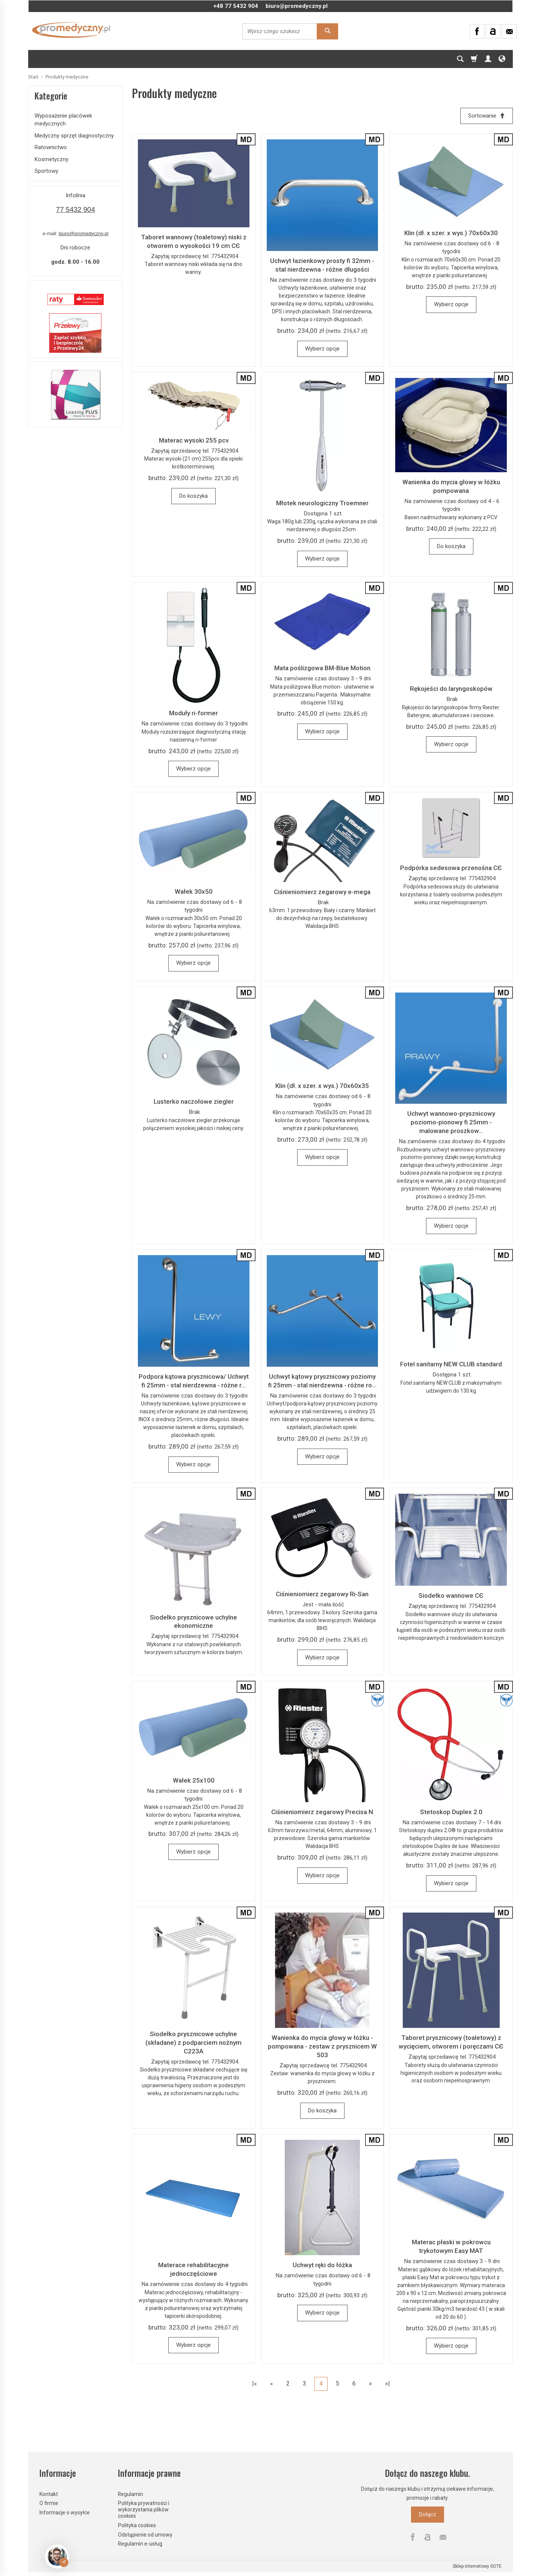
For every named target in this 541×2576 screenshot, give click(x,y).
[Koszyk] (474, 59)
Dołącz (427, 2514)
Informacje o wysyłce (64, 2513)
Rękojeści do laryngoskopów (451, 688)
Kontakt (48, 2494)
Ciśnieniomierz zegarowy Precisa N (322, 1812)
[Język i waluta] (502, 59)
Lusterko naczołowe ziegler (194, 1102)
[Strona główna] (71, 30)
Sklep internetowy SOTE (477, 2566)
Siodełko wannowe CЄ (451, 1596)
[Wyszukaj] (327, 31)
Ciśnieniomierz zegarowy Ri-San (322, 1594)
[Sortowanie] (486, 116)
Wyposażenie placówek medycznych (63, 119)
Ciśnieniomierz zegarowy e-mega (322, 892)
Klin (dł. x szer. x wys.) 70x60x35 (322, 1085)
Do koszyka (193, 496)
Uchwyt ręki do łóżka (322, 2265)
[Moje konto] (488, 59)
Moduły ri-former (193, 713)
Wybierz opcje (322, 348)
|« (254, 2383)
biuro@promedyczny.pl (297, 6)
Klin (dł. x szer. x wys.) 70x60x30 (451, 233)
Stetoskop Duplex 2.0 (451, 1812)
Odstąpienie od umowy (145, 2534)
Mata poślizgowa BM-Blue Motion (322, 668)
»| (387, 2383)
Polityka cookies (137, 2525)
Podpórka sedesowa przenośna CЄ (451, 868)
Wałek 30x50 (194, 891)
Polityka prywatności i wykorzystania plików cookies (143, 2509)
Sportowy (46, 171)
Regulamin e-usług (140, 2544)
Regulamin (130, 2494)
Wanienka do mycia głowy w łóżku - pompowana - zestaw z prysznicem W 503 (322, 2046)
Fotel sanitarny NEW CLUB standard (451, 1364)
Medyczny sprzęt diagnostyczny (74, 135)
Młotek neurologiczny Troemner (322, 503)
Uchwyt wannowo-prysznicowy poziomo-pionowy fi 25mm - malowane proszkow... (451, 1122)
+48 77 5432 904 (235, 6)
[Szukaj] (460, 59)
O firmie (48, 2503)
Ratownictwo (51, 147)
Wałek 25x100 (194, 1780)
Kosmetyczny (51, 159)
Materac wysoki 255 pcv (193, 440)
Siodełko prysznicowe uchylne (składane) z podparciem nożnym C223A (193, 2042)
